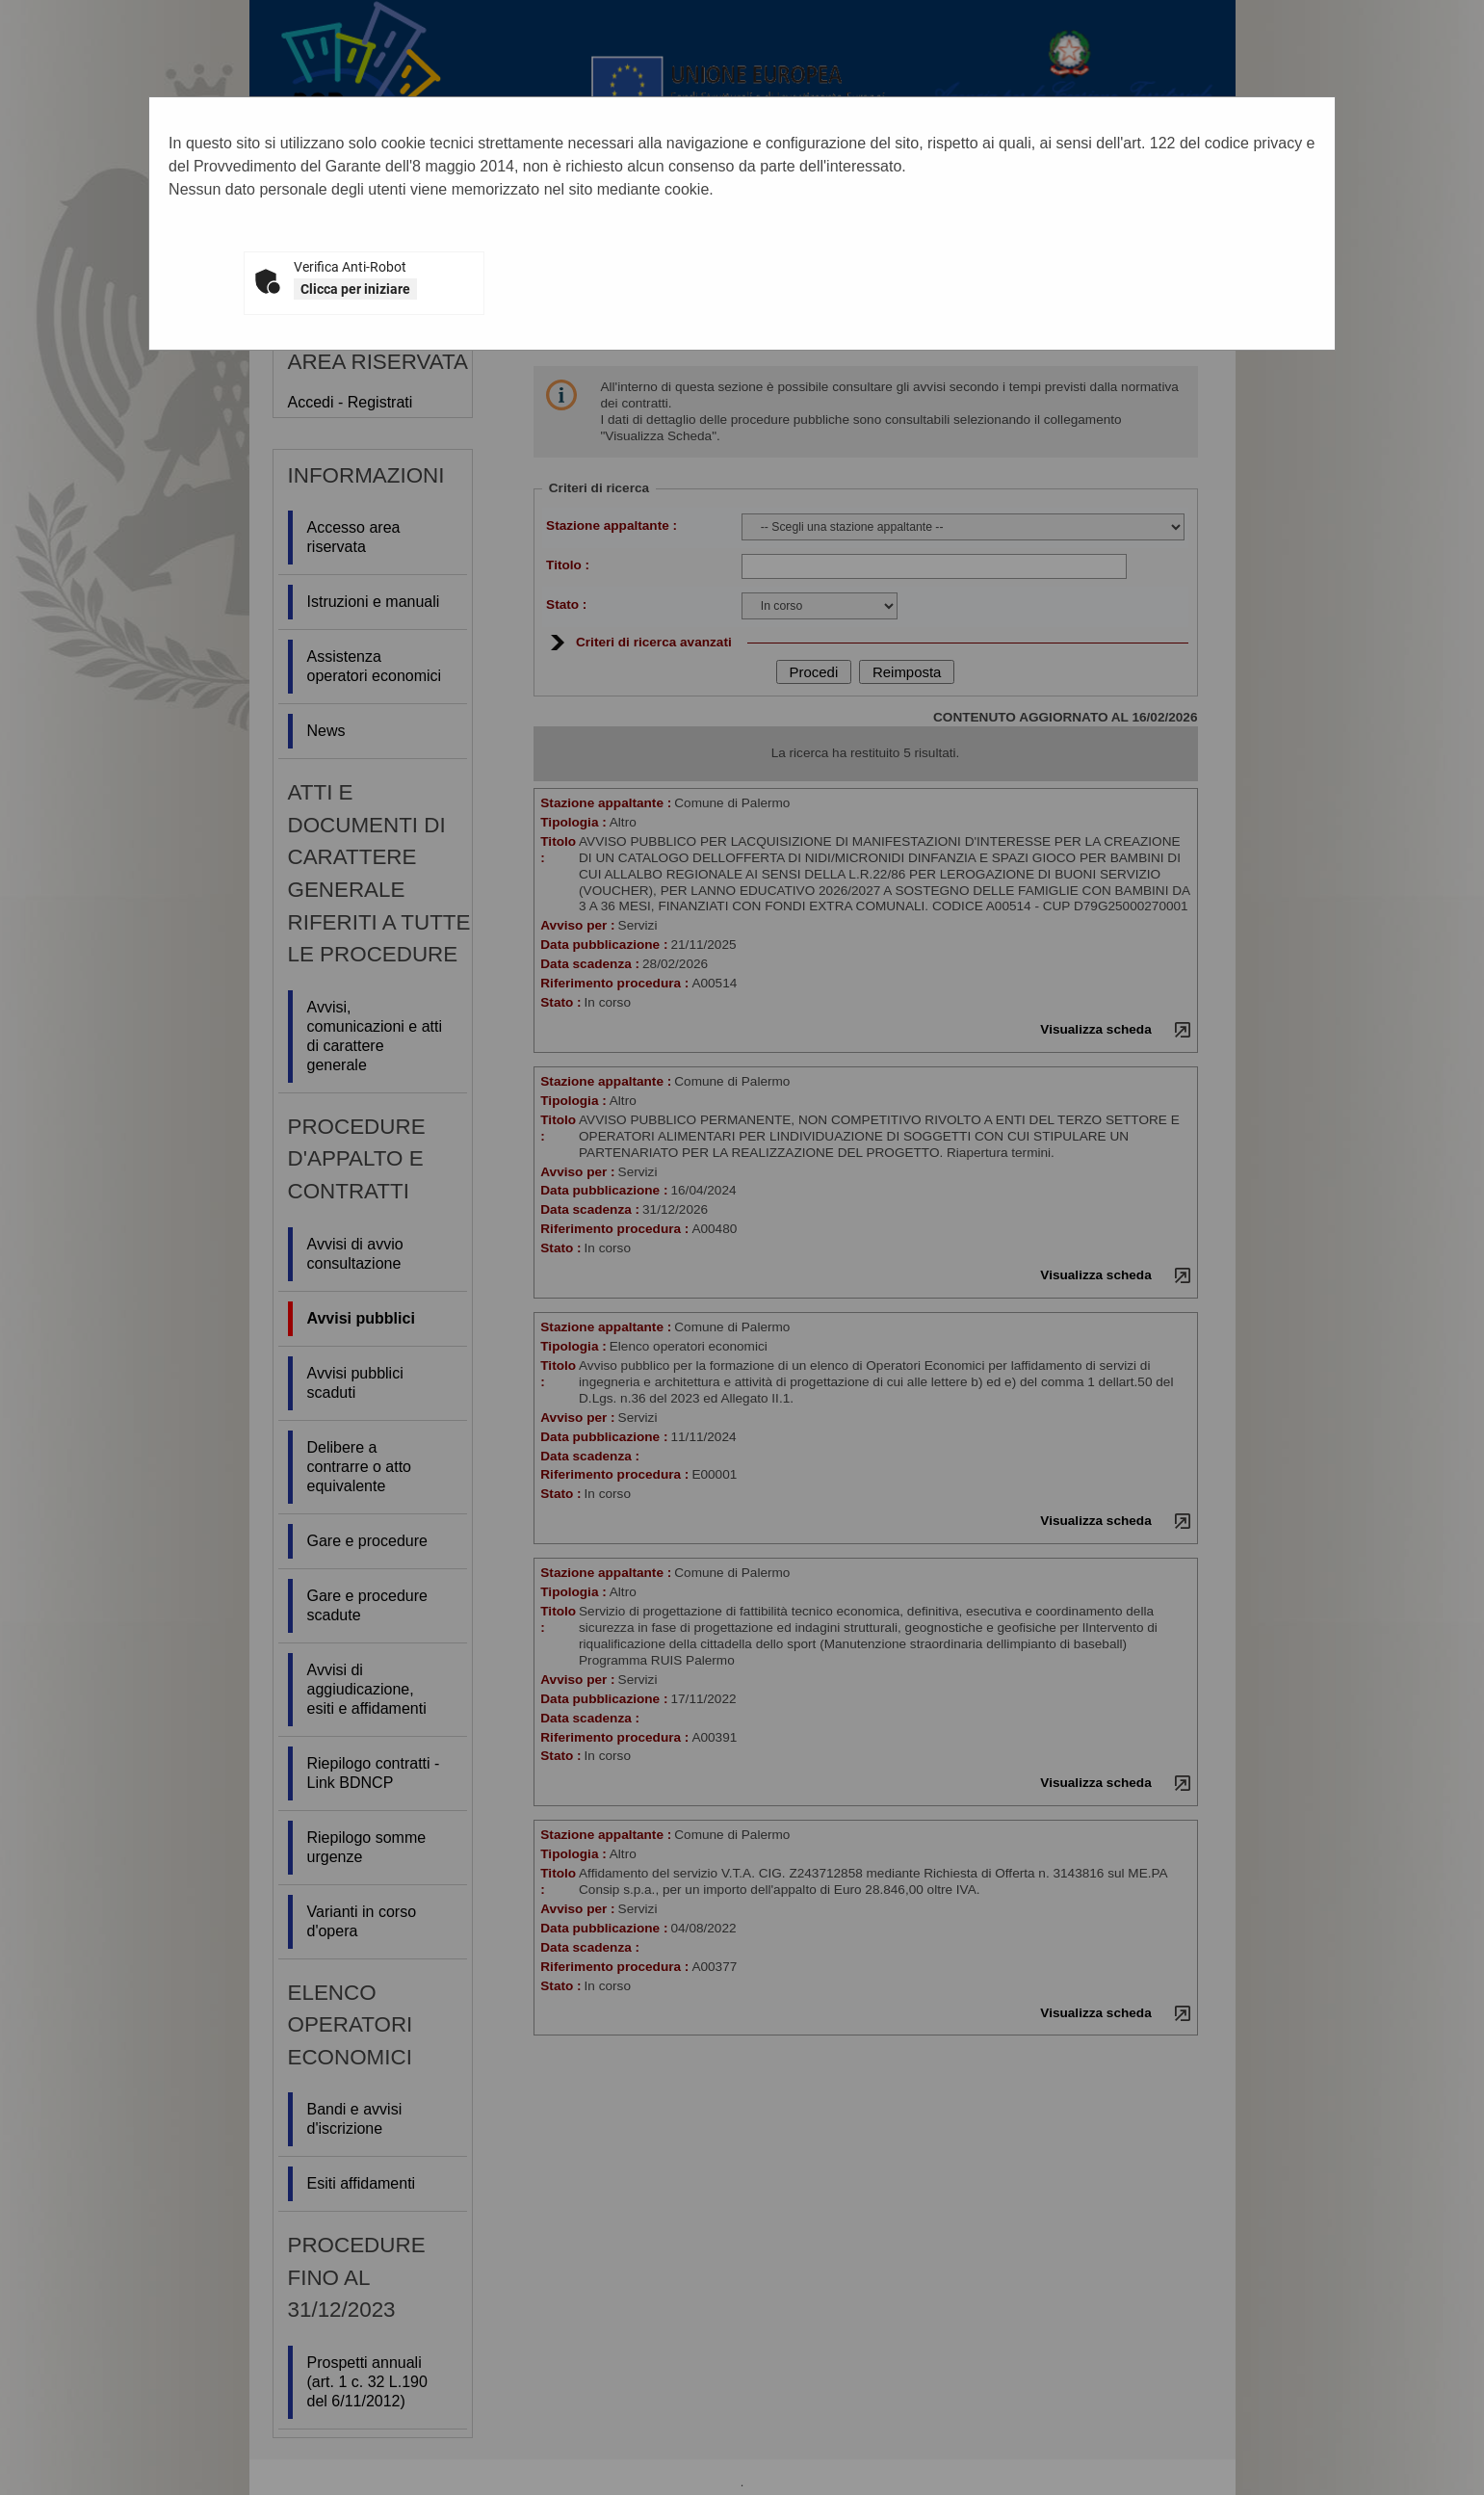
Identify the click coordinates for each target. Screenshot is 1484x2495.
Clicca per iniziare (355, 289)
